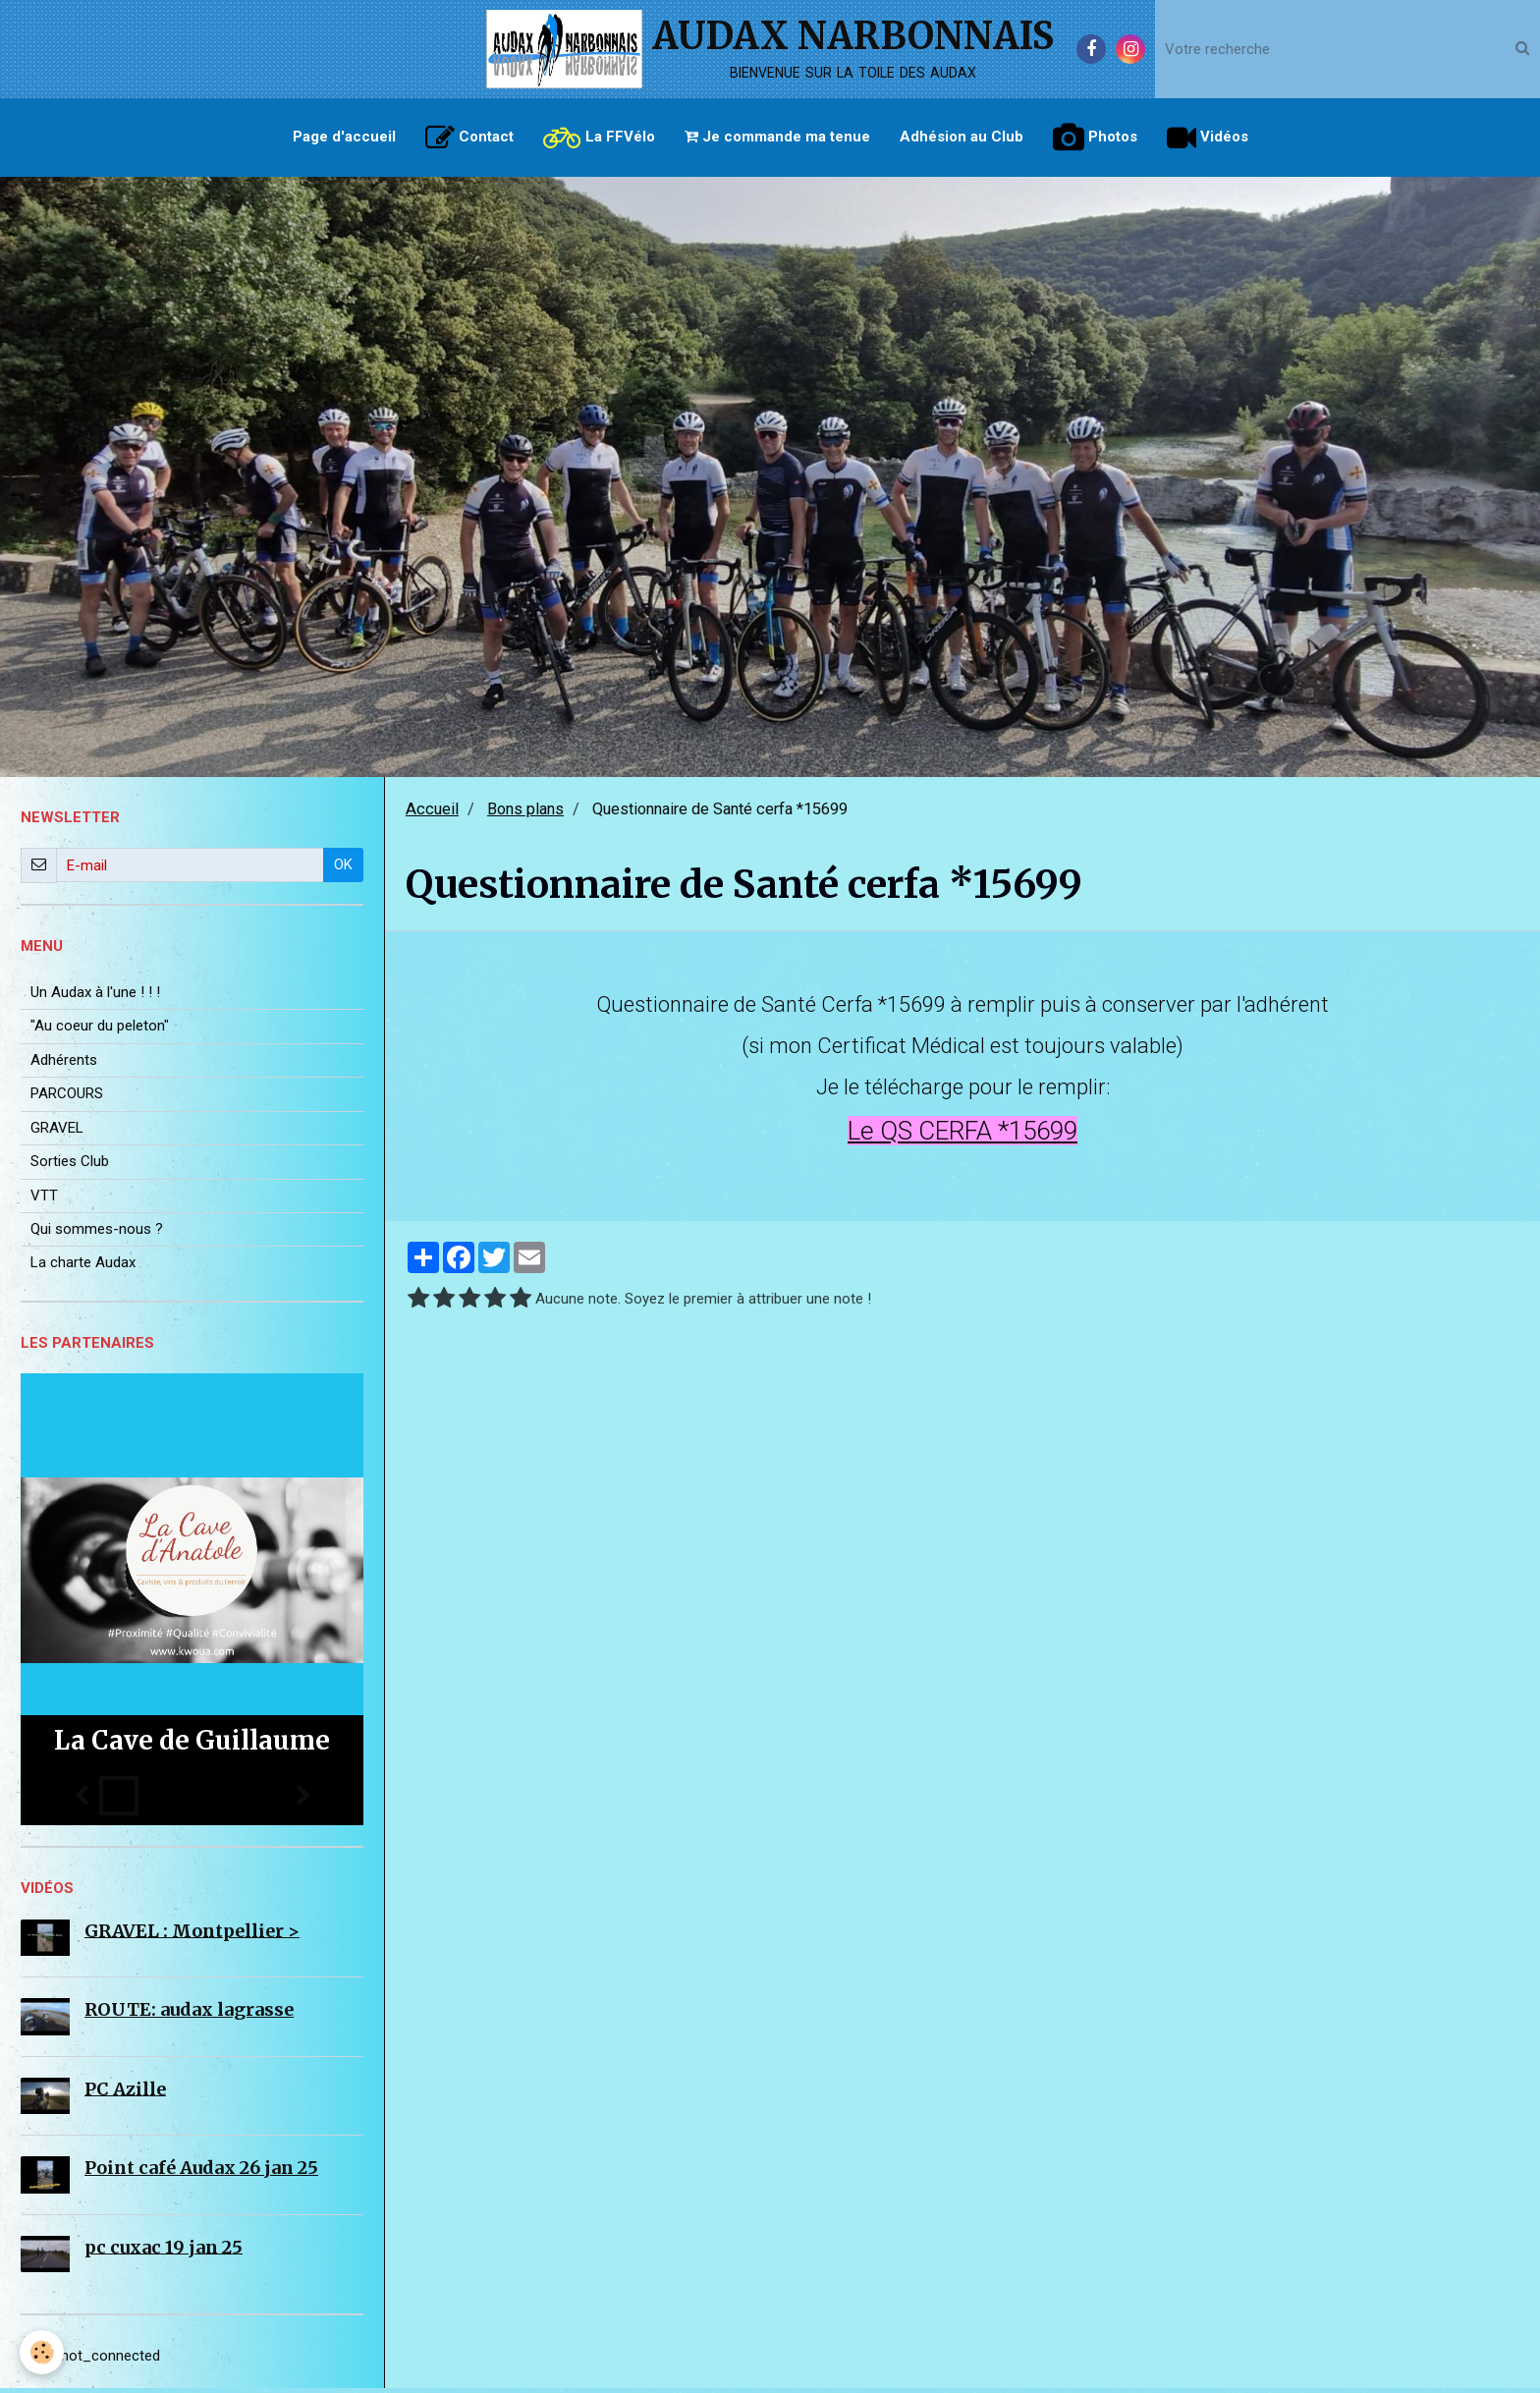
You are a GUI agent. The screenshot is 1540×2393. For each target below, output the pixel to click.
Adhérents (63, 1065)
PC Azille (125, 2093)
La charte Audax (83, 1267)
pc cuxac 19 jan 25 (163, 2251)
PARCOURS (66, 1098)
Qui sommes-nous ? (96, 1234)
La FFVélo (599, 137)
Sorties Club (69, 1166)
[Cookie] (42, 2352)
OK (343, 869)
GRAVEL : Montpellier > (192, 1934)
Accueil (432, 814)
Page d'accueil (344, 136)
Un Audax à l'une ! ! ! (95, 997)
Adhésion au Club (961, 136)
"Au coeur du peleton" (99, 1030)
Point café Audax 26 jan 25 (201, 2172)
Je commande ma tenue (777, 136)
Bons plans (525, 814)
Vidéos (1207, 137)
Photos (1095, 137)
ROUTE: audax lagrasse (189, 2014)
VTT (44, 1200)
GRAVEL (56, 1132)
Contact (469, 137)
